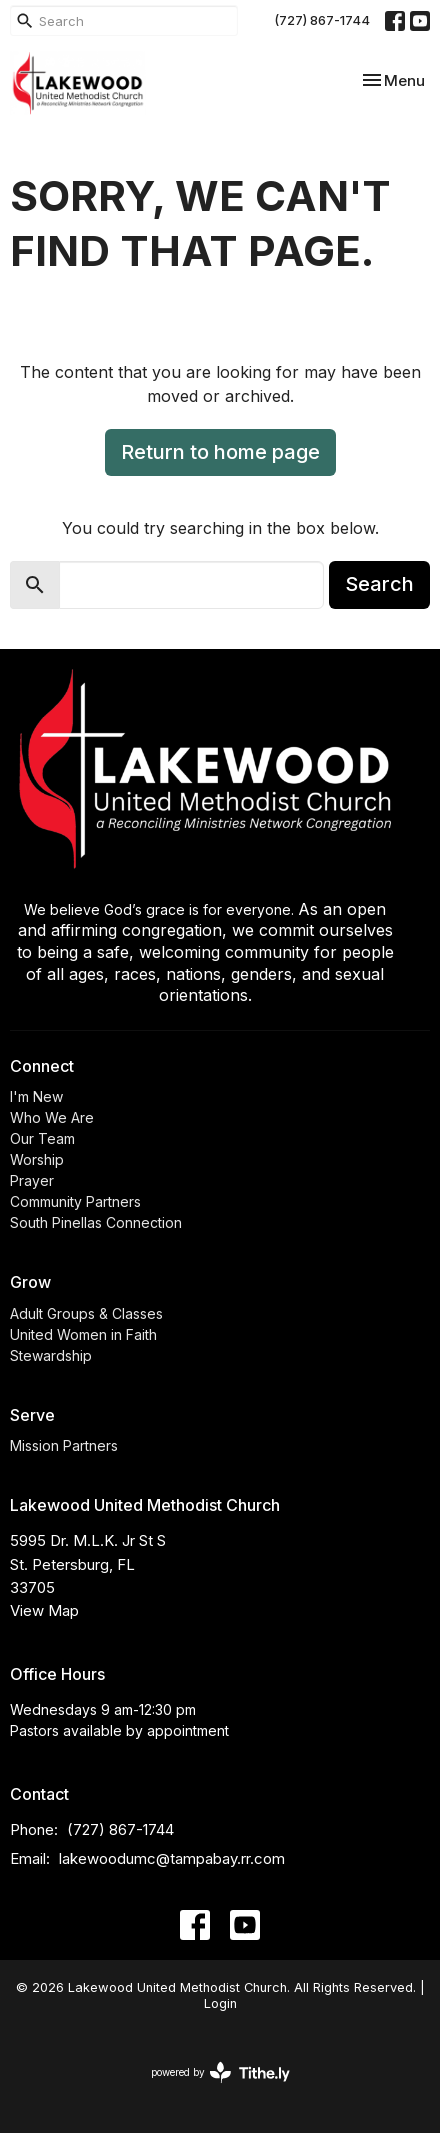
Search (379, 584)
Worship (37, 1159)
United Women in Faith (83, 1334)
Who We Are (52, 1117)
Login (220, 2003)
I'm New (36, 1096)
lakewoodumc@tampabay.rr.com (172, 1858)
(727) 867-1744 (322, 20)
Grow (30, 1282)
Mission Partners (64, 1445)
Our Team (42, 1138)
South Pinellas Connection (96, 1222)
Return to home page (220, 452)
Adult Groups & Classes (86, 1313)
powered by (220, 2072)
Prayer (32, 1180)
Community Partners (75, 1201)
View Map (44, 1610)
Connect (42, 1066)
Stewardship (51, 1355)
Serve (32, 1415)
